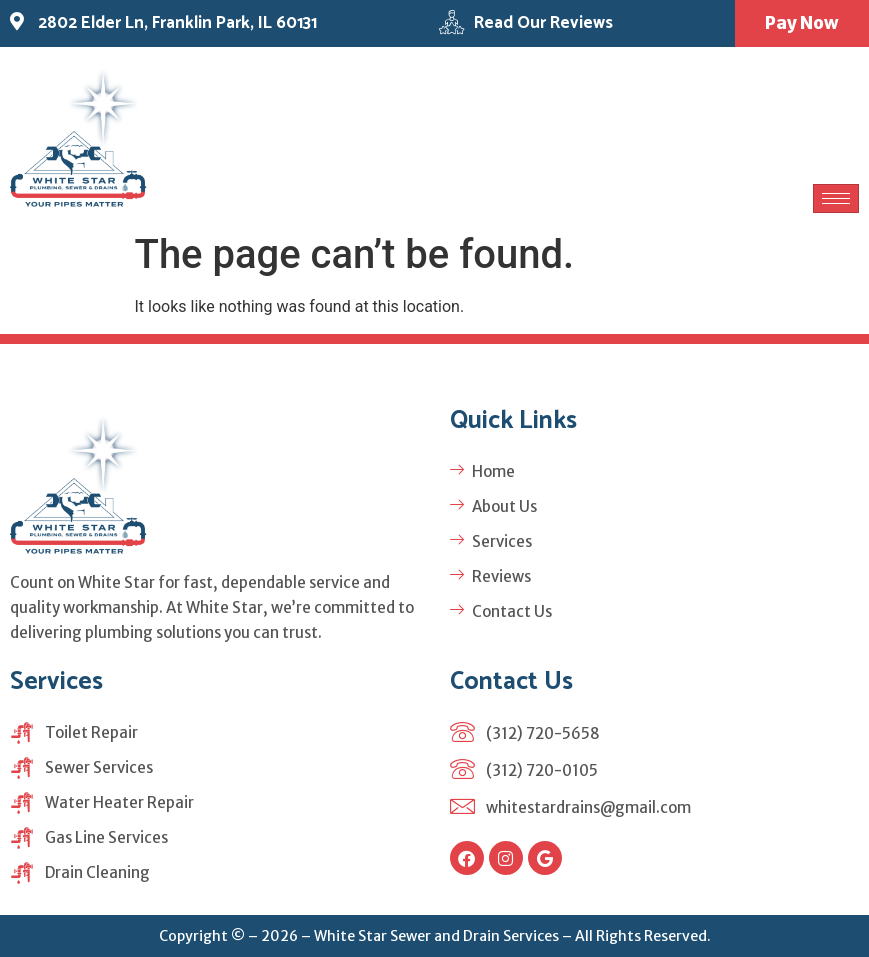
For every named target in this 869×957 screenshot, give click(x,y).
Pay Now (801, 23)
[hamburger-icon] (836, 199)
